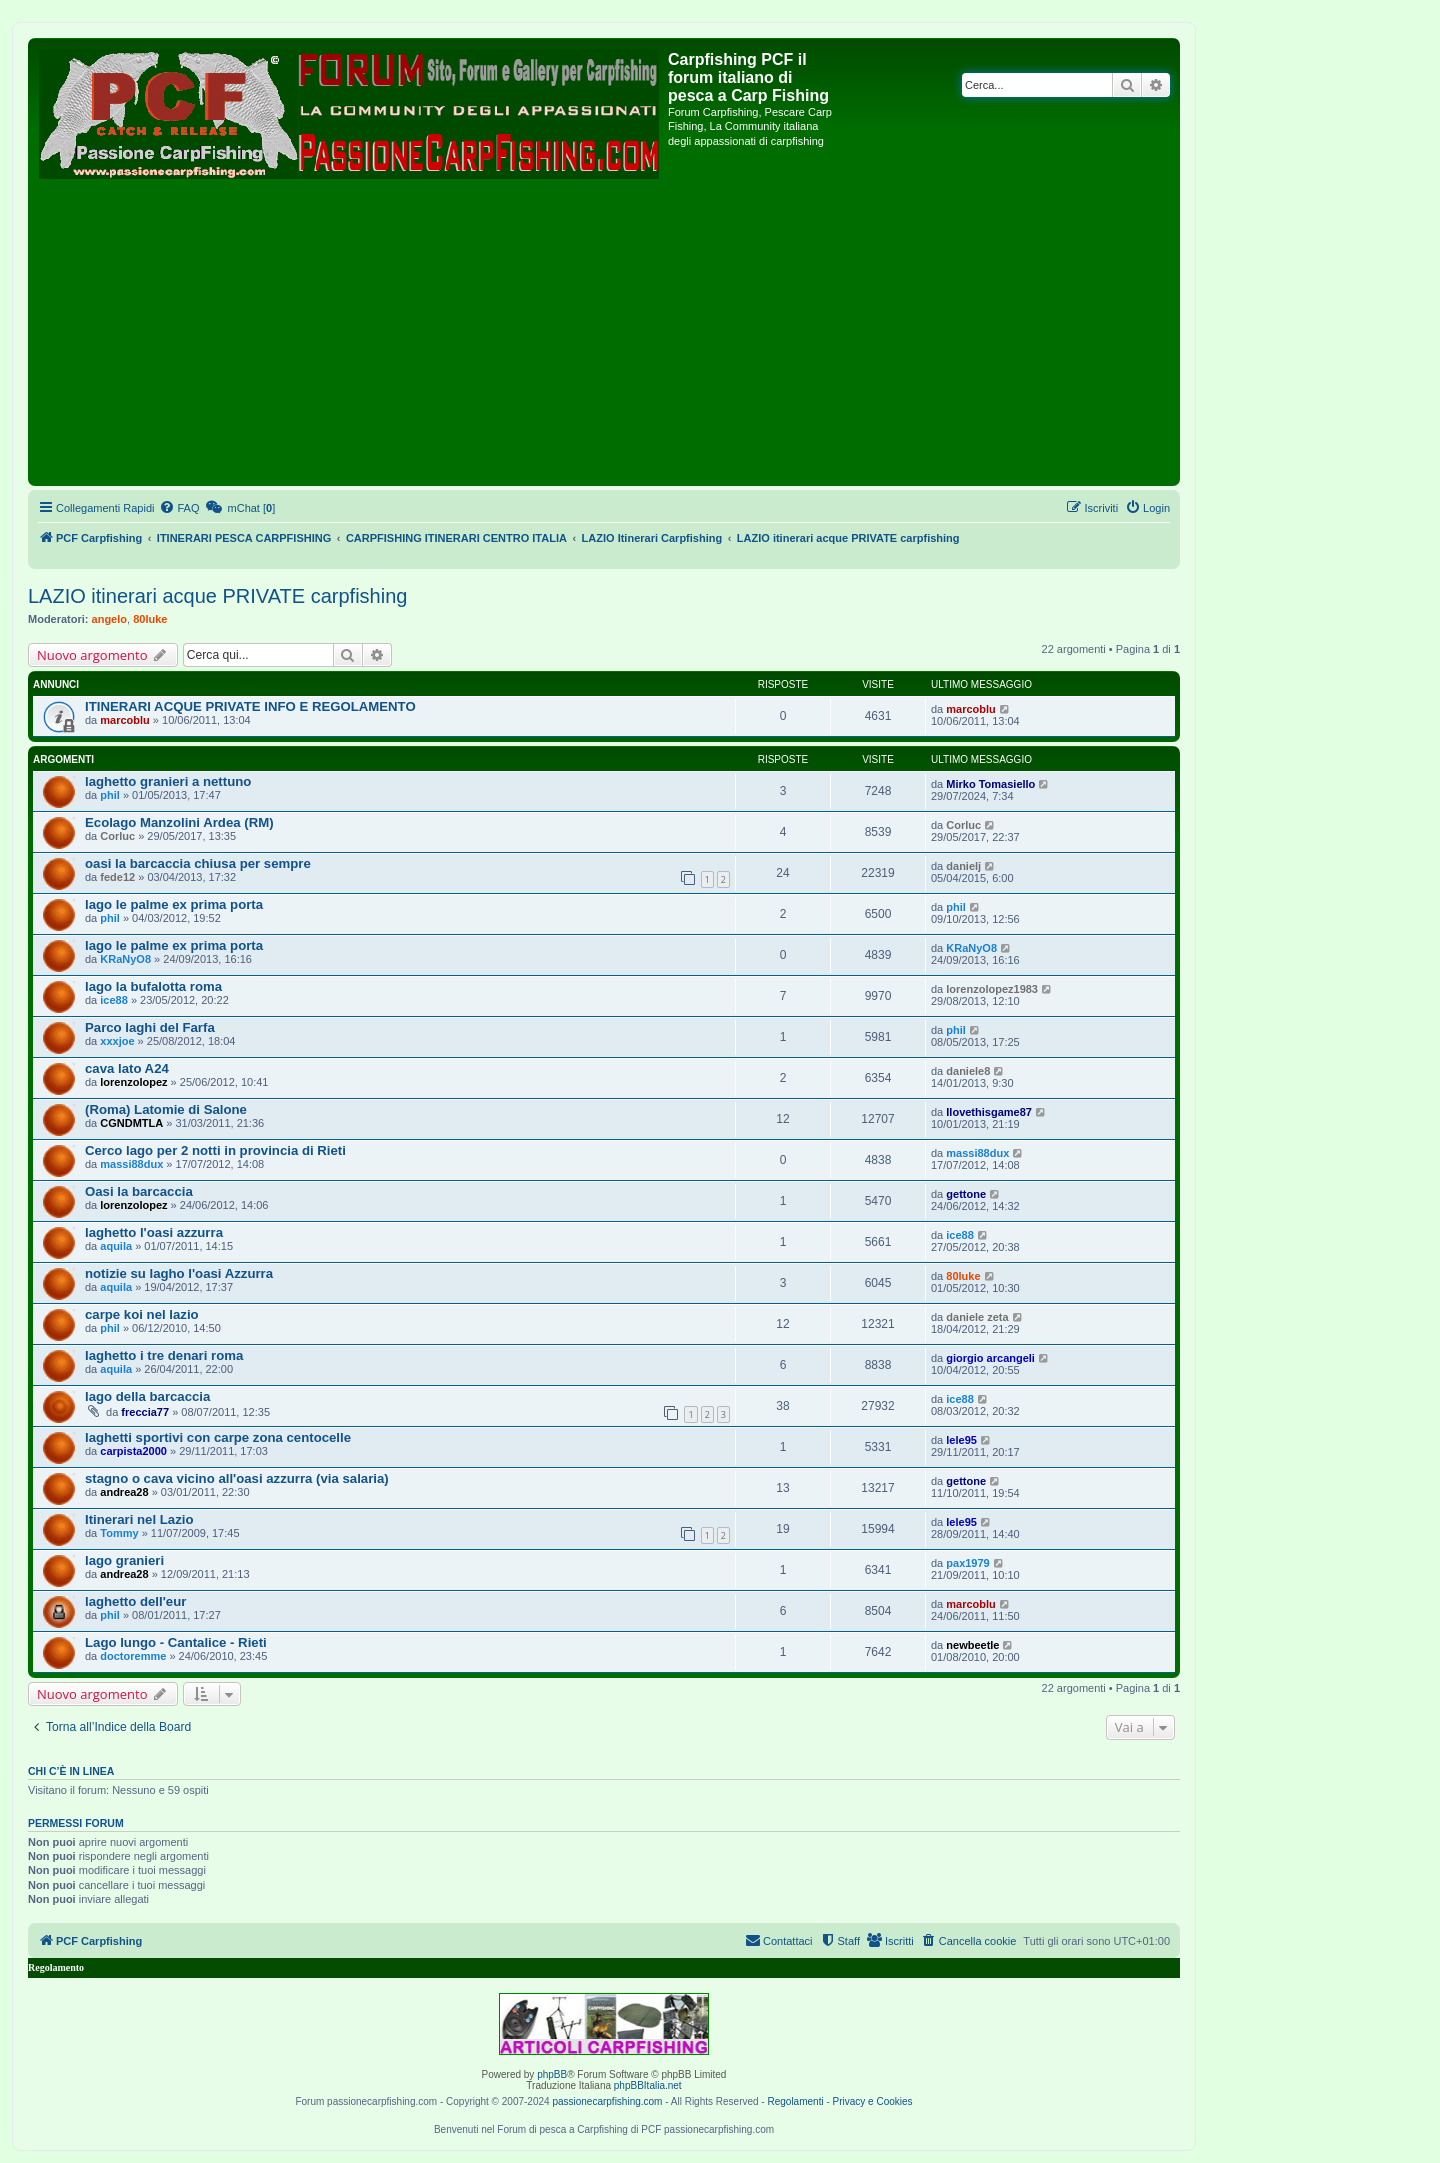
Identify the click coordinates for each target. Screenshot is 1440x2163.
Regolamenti (795, 2101)
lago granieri (124, 1560)
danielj (963, 866)
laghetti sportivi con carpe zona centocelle (218, 1437)
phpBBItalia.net (648, 2085)
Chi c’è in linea (71, 1771)
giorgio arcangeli (990, 1358)
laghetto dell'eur (135, 1601)
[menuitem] (179, 508)
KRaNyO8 (125, 959)
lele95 (961, 1440)
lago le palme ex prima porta (174, 904)
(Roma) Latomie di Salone (166, 1109)
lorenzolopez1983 (992, 989)
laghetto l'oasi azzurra (154, 1232)
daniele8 (968, 1071)
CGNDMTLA (131, 1123)
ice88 (114, 1000)
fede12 (117, 877)
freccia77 (145, 1412)
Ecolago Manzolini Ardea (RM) (179, 822)
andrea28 (124, 1492)
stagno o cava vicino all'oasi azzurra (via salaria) (237, 1478)
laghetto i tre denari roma (164, 1355)
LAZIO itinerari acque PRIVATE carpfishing (217, 596)
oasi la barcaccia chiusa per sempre (198, 863)
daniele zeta (977, 1317)
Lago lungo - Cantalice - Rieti (176, 1642)
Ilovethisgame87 (989, 1112)
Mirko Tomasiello (990, 784)
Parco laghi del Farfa (150, 1027)
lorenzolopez (133, 1082)
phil (110, 795)
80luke (150, 619)
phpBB (552, 2074)
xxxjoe (117, 1041)
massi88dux (131, 1164)
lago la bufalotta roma (153, 986)
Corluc (117, 836)
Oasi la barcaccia (139, 1191)
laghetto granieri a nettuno (168, 781)
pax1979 (967, 1563)
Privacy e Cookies (873, 2101)
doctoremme (133, 1656)
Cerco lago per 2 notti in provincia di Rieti (215, 1150)
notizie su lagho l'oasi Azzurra (179, 1273)
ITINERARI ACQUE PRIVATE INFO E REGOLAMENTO (250, 706)
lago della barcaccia (147, 1396)
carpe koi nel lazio (142, 1314)
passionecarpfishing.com (607, 2101)
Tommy (119, 1533)
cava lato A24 (127, 1068)
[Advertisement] (604, 331)
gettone (966, 1194)
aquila (116, 1246)
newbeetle (972, 1645)
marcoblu (125, 720)
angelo (109, 619)
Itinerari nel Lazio (139, 1519)
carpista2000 (133, 1451)
